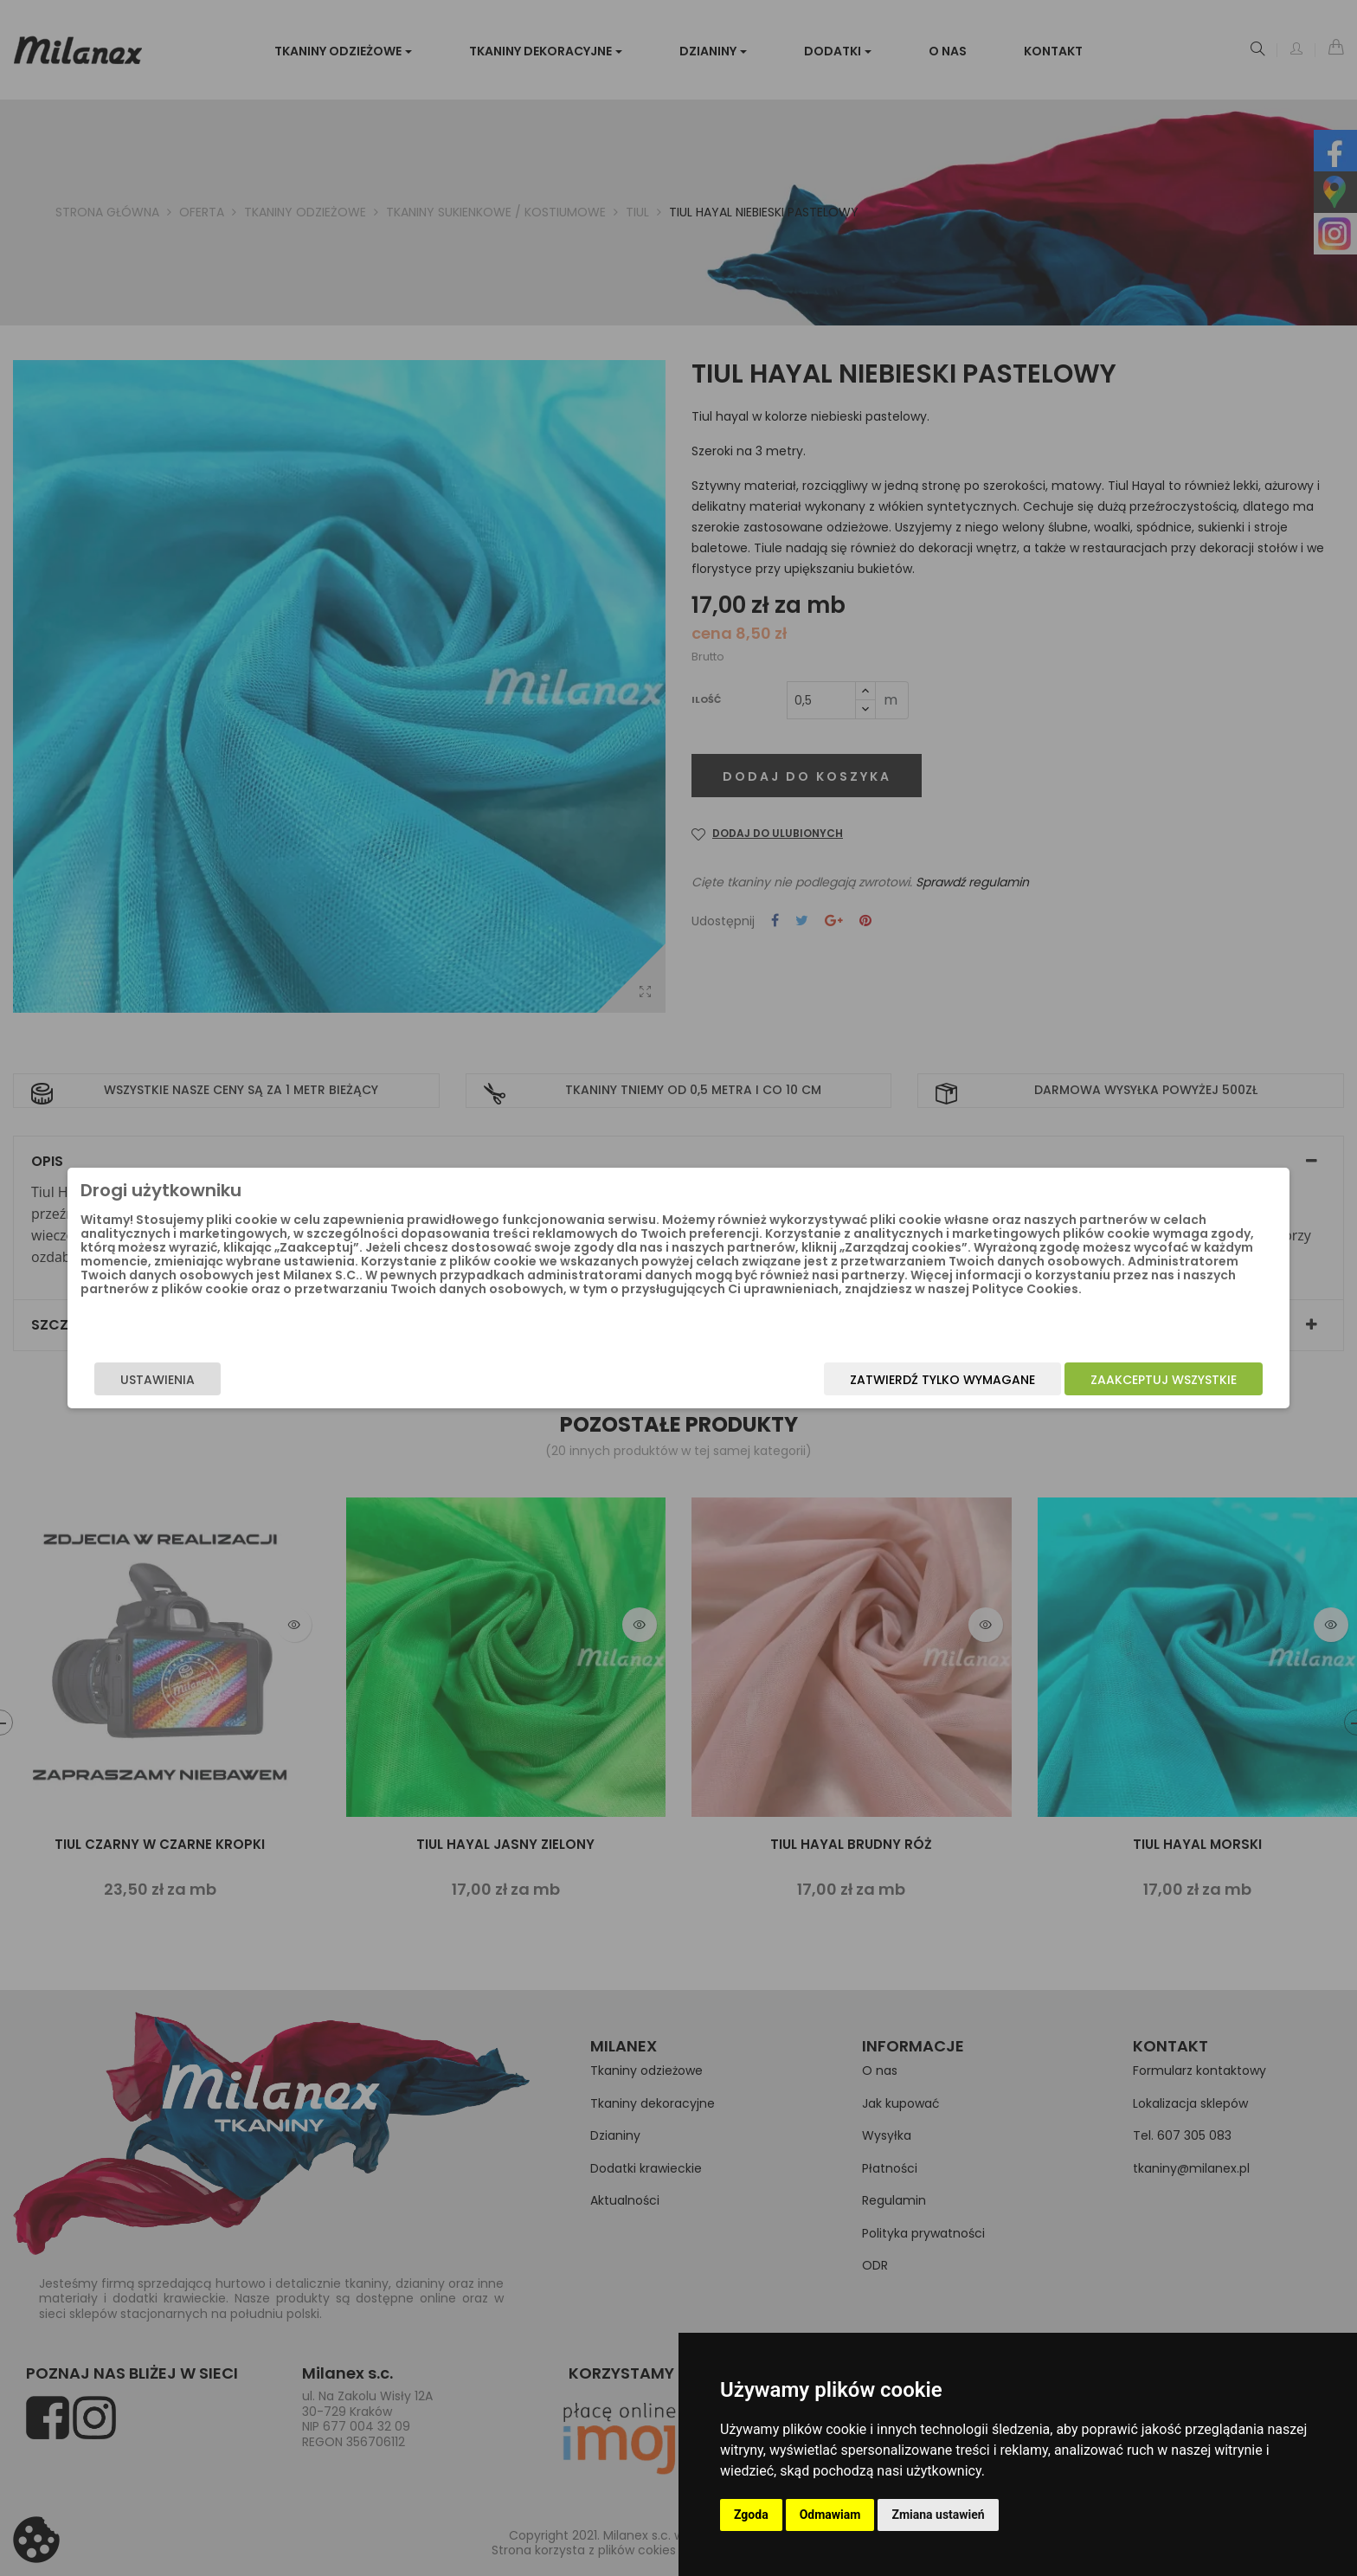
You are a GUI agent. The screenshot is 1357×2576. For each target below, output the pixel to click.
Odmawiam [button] (830, 2514)
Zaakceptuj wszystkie (975, 1386)
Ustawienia (346, 1386)
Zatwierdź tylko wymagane (753, 1386)
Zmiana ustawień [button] (937, 2514)
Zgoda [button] (751, 2514)
